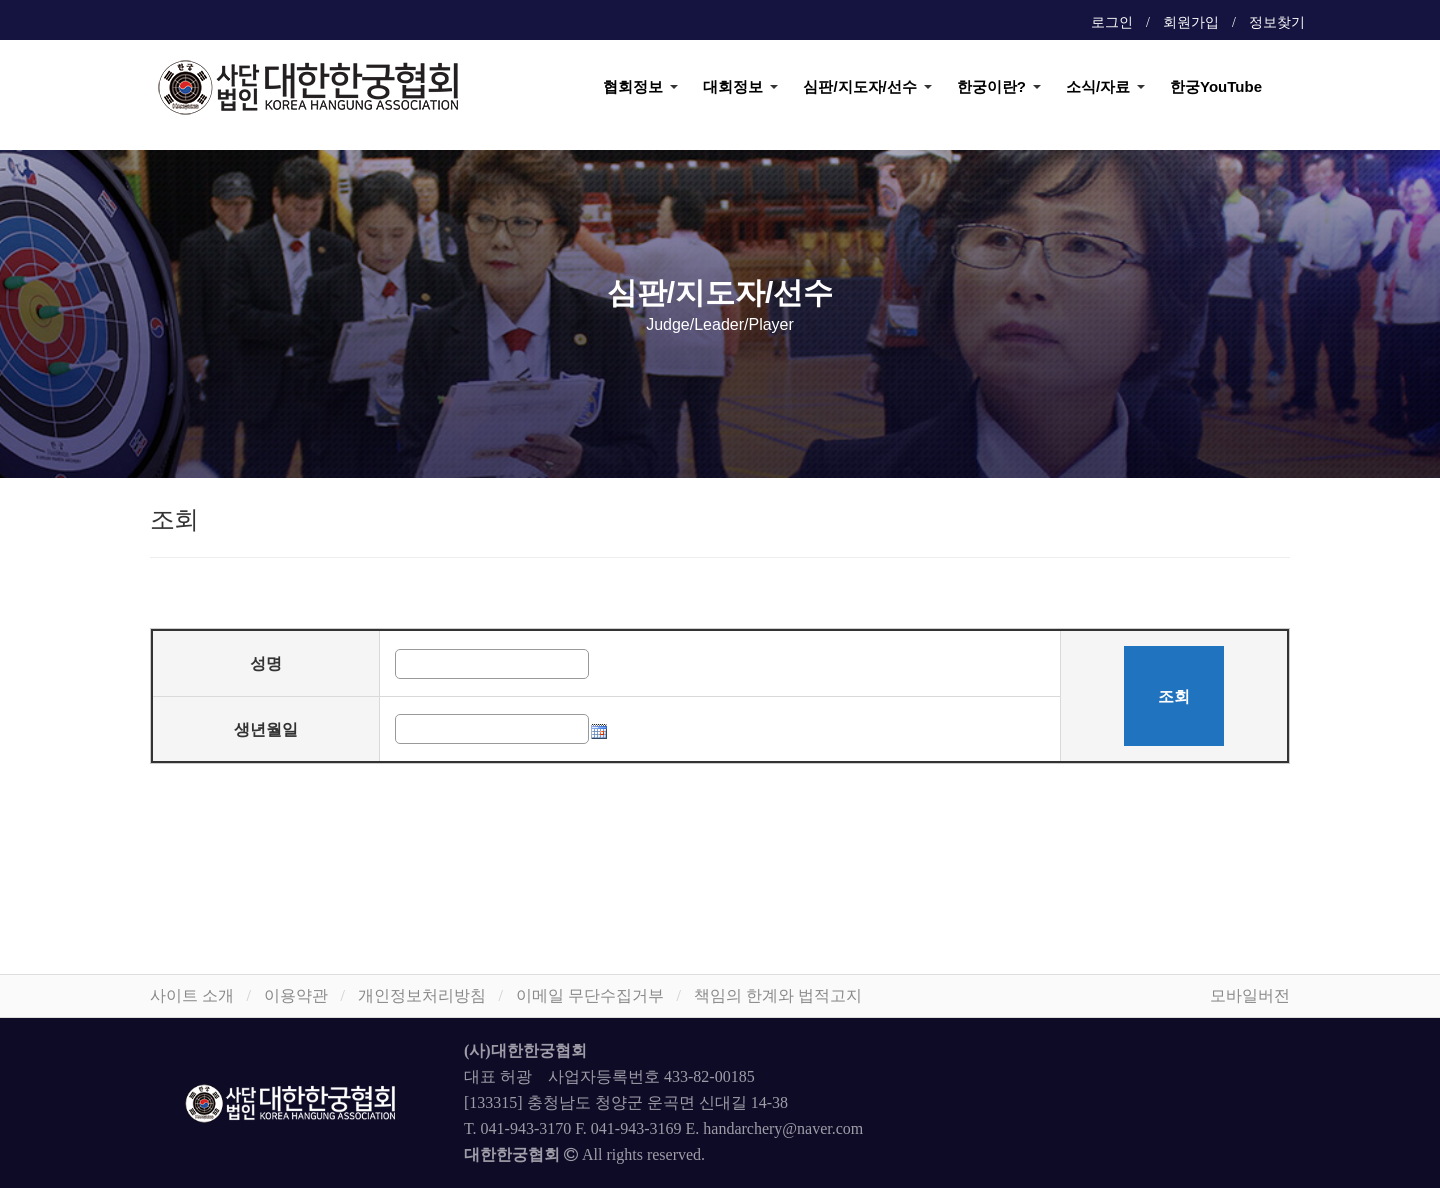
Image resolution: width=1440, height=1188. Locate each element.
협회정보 (633, 86)
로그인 (1112, 22)
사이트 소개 (192, 995)
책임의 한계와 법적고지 (778, 995)
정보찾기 (1277, 22)
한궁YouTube (1216, 86)
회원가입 (1191, 22)
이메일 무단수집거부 (590, 995)
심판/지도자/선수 (859, 86)
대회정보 (733, 86)
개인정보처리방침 (422, 995)
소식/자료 (1098, 86)
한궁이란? (991, 86)
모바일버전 (1250, 995)
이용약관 (296, 995)
